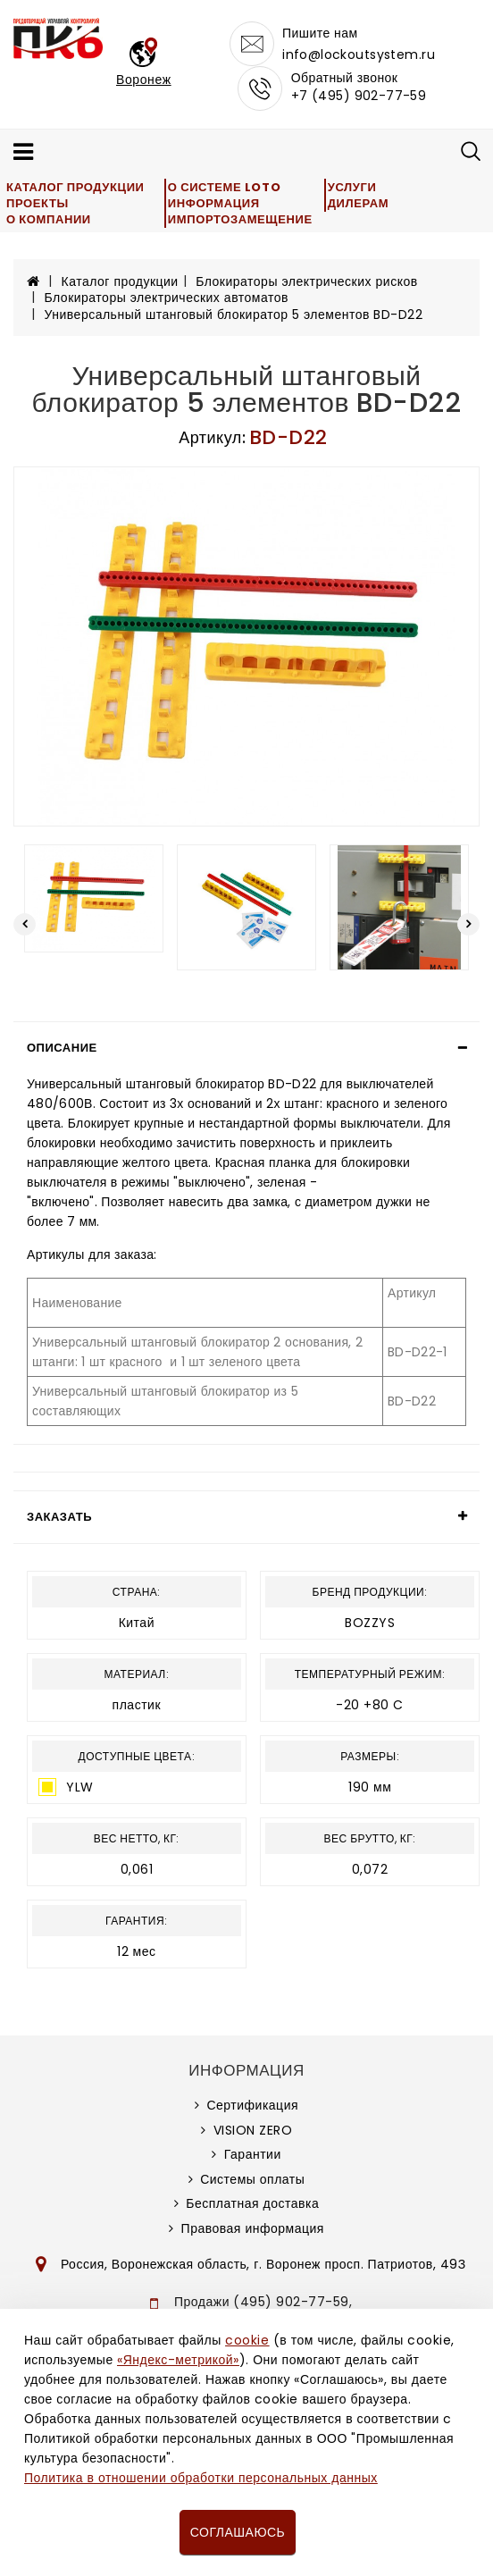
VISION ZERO (253, 2130)
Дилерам (358, 203)
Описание (62, 1047)
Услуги (352, 187)
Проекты (37, 203)
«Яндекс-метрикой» (177, 2360)
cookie (247, 2340)
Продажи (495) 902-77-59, (263, 2302)
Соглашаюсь (237, 2532)
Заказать (59, 1516)
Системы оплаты (252, 2179)
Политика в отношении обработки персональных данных (201, 2478)
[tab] (246, 1048)
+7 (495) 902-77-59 (359, 96)
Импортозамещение (240, 219)
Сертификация (252, 2105)
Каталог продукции (75, 187)
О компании (48, 219)
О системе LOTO (224, 187)
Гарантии (252, 2154)
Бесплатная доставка (252, 2203)
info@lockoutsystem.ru (358, 54)
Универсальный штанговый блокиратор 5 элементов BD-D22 (234, 314)
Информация (214, 203)
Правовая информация (252, 2228)
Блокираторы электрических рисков (306, 281)
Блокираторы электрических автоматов (166, 297)
